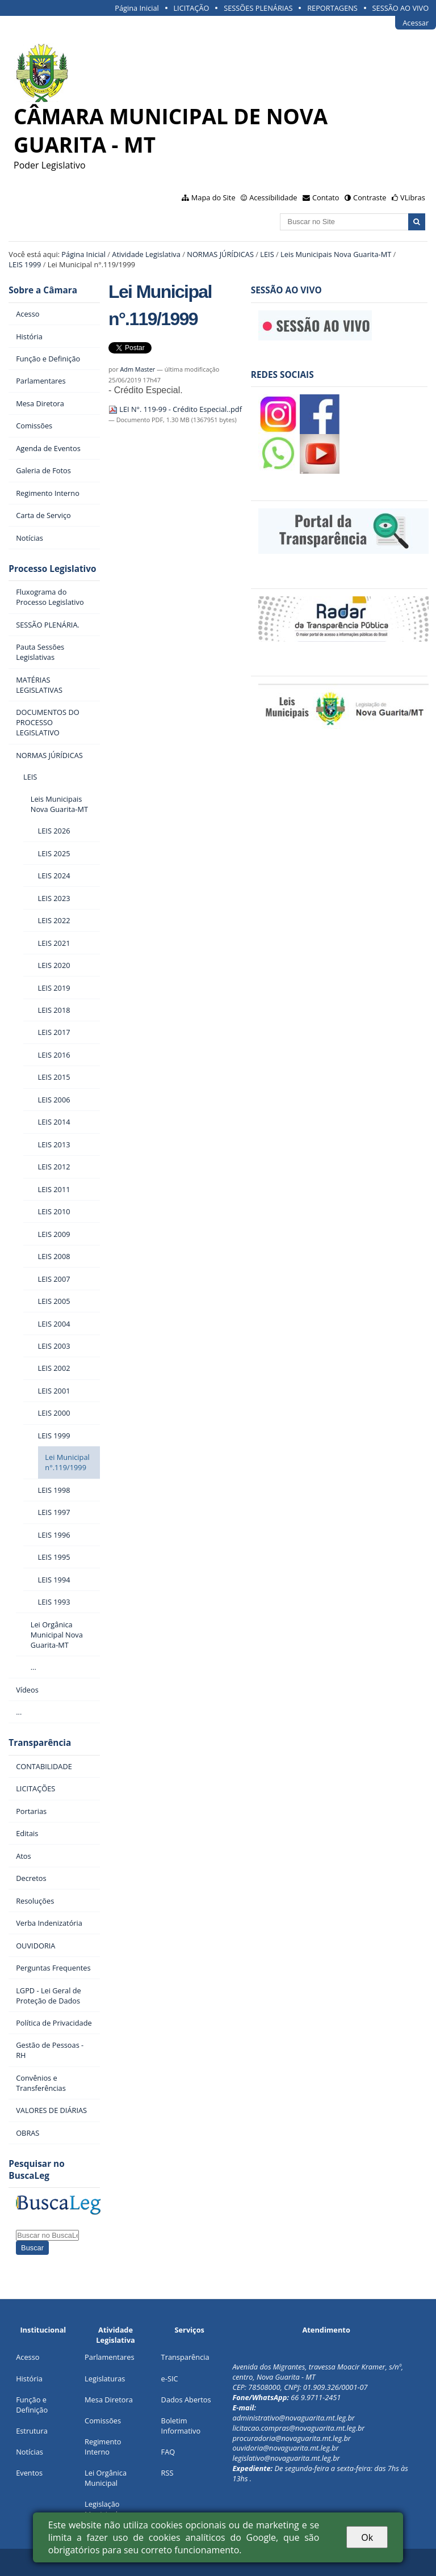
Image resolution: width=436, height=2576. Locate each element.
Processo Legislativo (52, 569)
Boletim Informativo (181, 2425)
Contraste (369, 197)
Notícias (29, 2452)
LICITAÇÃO (191, 8)
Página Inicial (137, 8)
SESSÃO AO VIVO (400, 8)
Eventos (29, 2473)
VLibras (412, 197)
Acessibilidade (273, 197)
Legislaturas (105, 2378)
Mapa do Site (213, 197)
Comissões (103, 2420)
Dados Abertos (186, 2399)
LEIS (267, 254)
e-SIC (169, 2378)
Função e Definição (32, 2404)
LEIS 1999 (25, 264)
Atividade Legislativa (146, 254)
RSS (167, 2473)
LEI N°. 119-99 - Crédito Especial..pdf (175, 409)
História (29, 2378)
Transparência (40, 1743)
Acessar (416, 23)
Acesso (27, 2357)
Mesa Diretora (109, 2399)
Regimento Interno (103, 2446)
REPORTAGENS (332, 8)
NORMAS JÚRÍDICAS (220, 254)
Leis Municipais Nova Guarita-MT (335, 254)
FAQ (168, 2452)
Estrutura (32, 2431)
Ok (367, 2537)
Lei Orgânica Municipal (106, 2478)
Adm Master (137, 369)
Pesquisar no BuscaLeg (36, 2170)
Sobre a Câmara (43, 290)
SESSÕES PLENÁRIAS (258, 8)
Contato (325, 197)
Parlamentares (109, 2357)
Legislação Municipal (102, 2509)
